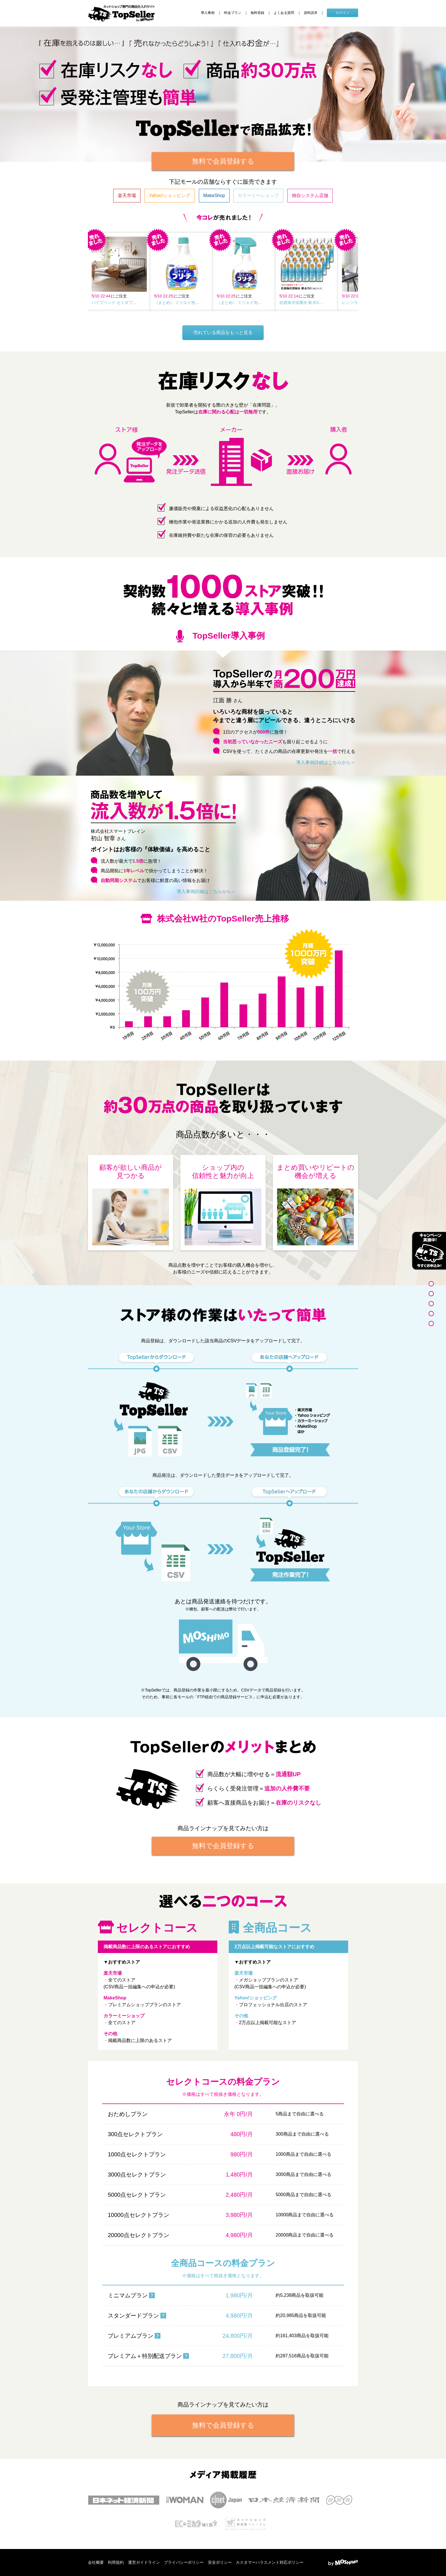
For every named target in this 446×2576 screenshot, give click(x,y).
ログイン (342, 13)
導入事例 (207, 13)
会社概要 (96, 2562)
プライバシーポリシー (184, 2562)
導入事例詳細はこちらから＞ (325, 762)
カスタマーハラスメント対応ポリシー (269, 2562)
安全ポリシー (220, 2562)
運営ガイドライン (144, 2562)
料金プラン (232, 13)
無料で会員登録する (223, 161)
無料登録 (257, 13)
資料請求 (310, 13)
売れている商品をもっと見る (223, 332)
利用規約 (116, 2562)
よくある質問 (284, 13)
